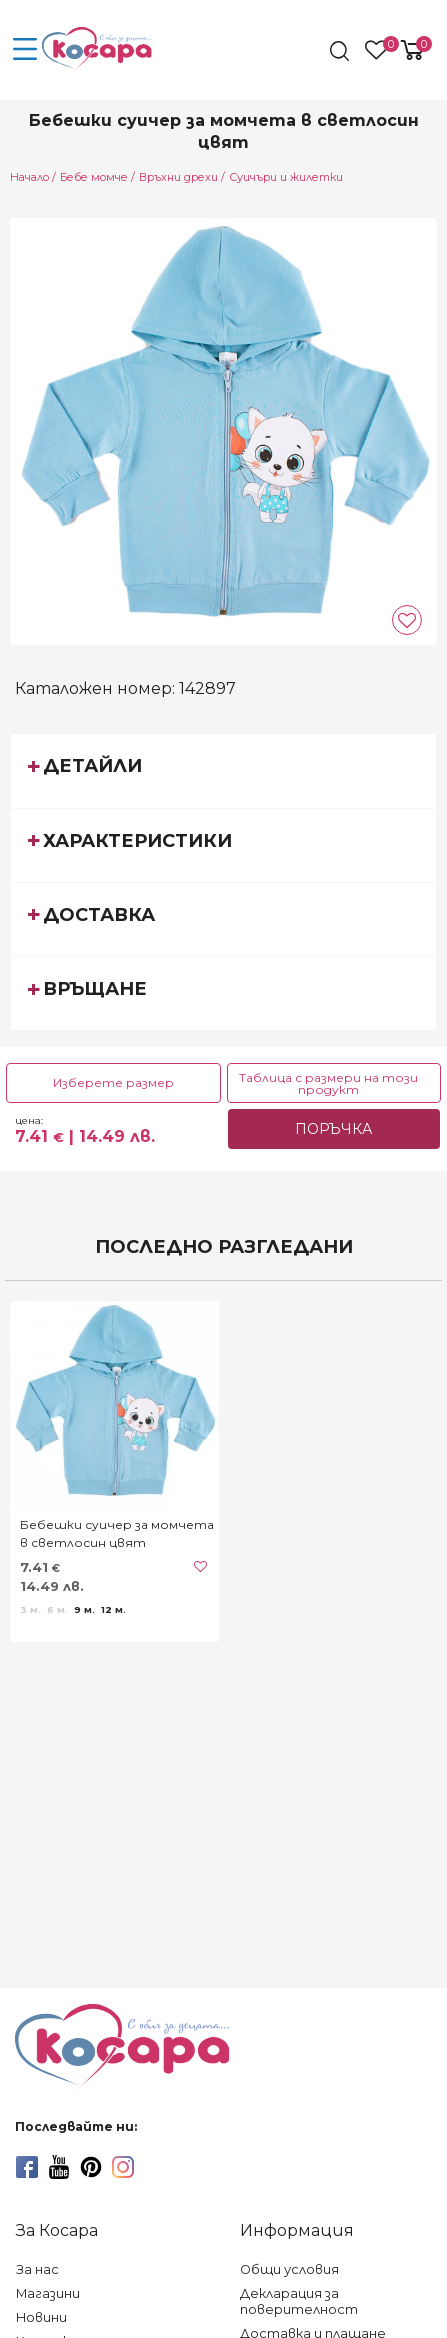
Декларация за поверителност (299, 2301)
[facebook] (27, 2167)
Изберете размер (113, 1082)
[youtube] (59, 2167)
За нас (37, 2269)
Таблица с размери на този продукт (328, 1083)
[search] (341, 51)
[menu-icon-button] (25, 50)
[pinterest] (91, 2167)
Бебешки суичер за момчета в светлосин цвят (117, 1533)
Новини (41, 2317)
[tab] (223, 770)
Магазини (48, 2293)
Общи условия (289, 2269)
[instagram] (123, 2167)
